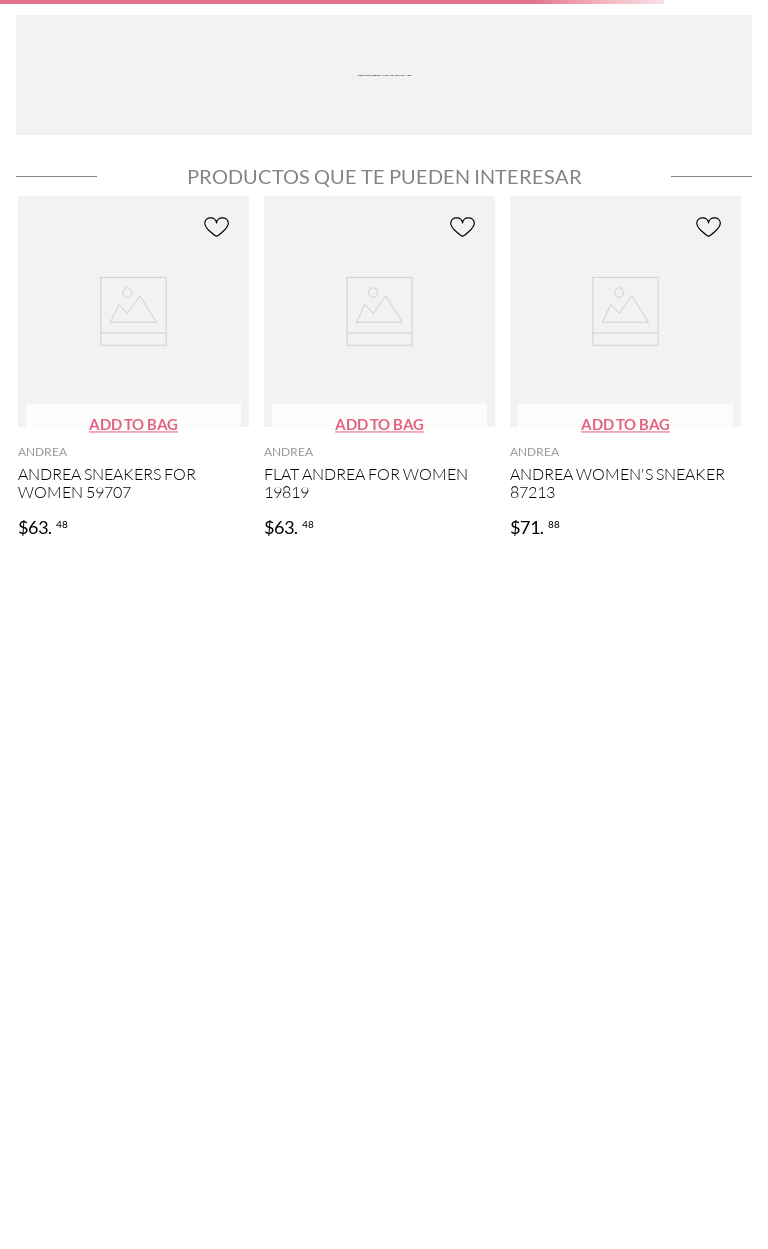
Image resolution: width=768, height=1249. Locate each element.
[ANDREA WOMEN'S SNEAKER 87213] (625, 368)
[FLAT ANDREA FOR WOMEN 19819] (379, 368)
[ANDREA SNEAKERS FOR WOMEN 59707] (133, 368)
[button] (133, 425)
